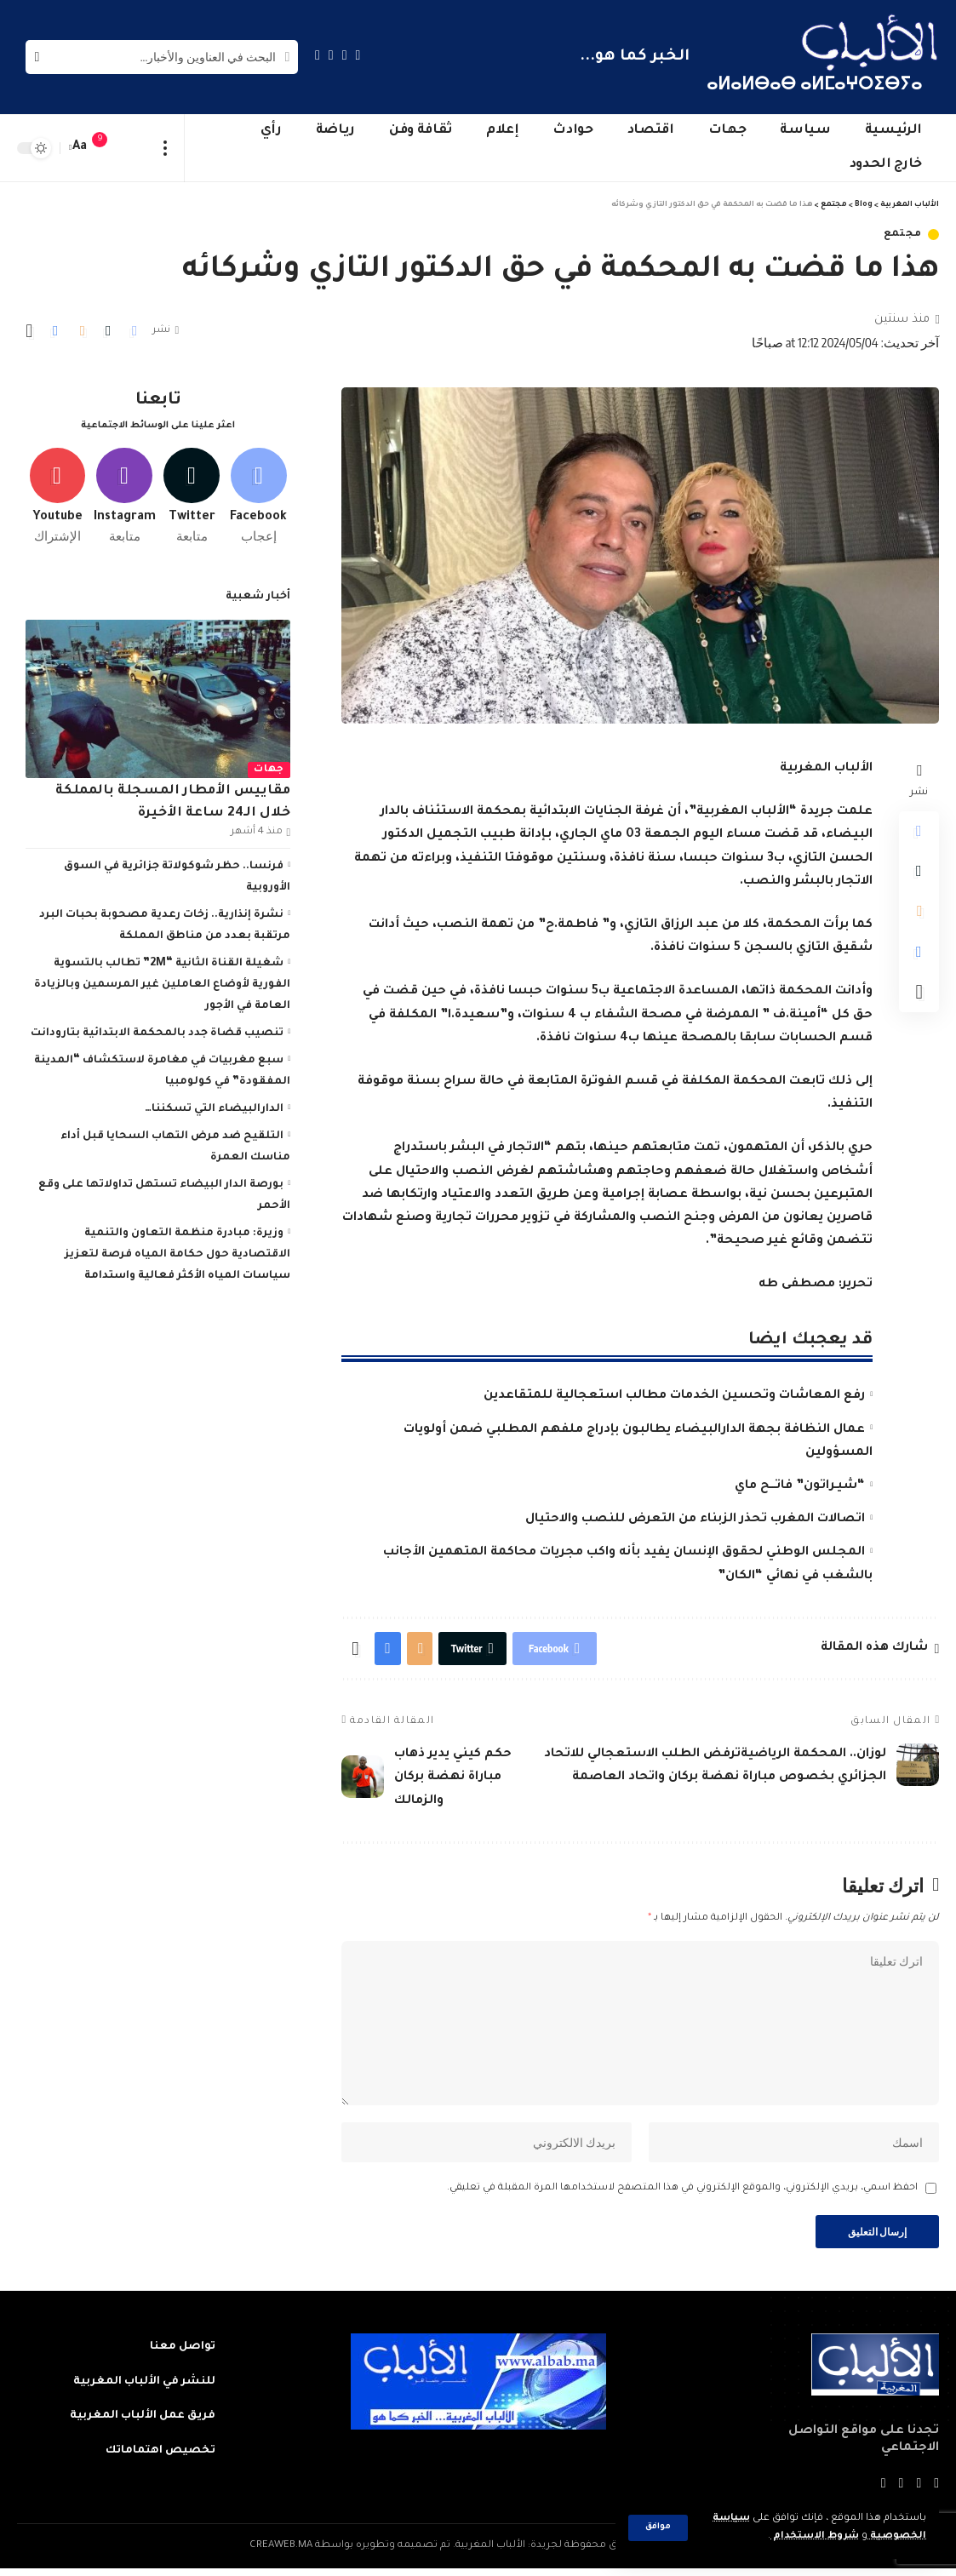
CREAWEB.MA (280, 2553)
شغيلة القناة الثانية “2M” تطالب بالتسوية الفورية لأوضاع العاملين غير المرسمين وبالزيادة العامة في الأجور (162, 981)
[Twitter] (345, 54)
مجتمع (903, 234)
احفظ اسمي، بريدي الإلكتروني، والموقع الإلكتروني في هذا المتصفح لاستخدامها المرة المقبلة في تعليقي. (682, 2194)
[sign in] (133, 148)
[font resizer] (80, 147)
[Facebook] (358, 54)
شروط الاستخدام (814, 2536)
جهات (269, 766)
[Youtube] (57, 493)
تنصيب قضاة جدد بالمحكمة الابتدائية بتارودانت (157, 1030)
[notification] (108, 148)
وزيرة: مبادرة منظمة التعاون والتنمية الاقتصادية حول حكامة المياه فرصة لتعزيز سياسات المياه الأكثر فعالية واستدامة (177, 1251)
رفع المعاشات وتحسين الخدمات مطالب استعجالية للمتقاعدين (674, 1396)
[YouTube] (331, 54)
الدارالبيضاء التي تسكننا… (214, 1106)
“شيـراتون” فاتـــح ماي (800, 1486)
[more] (165, 148)
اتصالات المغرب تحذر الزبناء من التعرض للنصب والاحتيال (695, 1519)
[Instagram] (317, 54)
